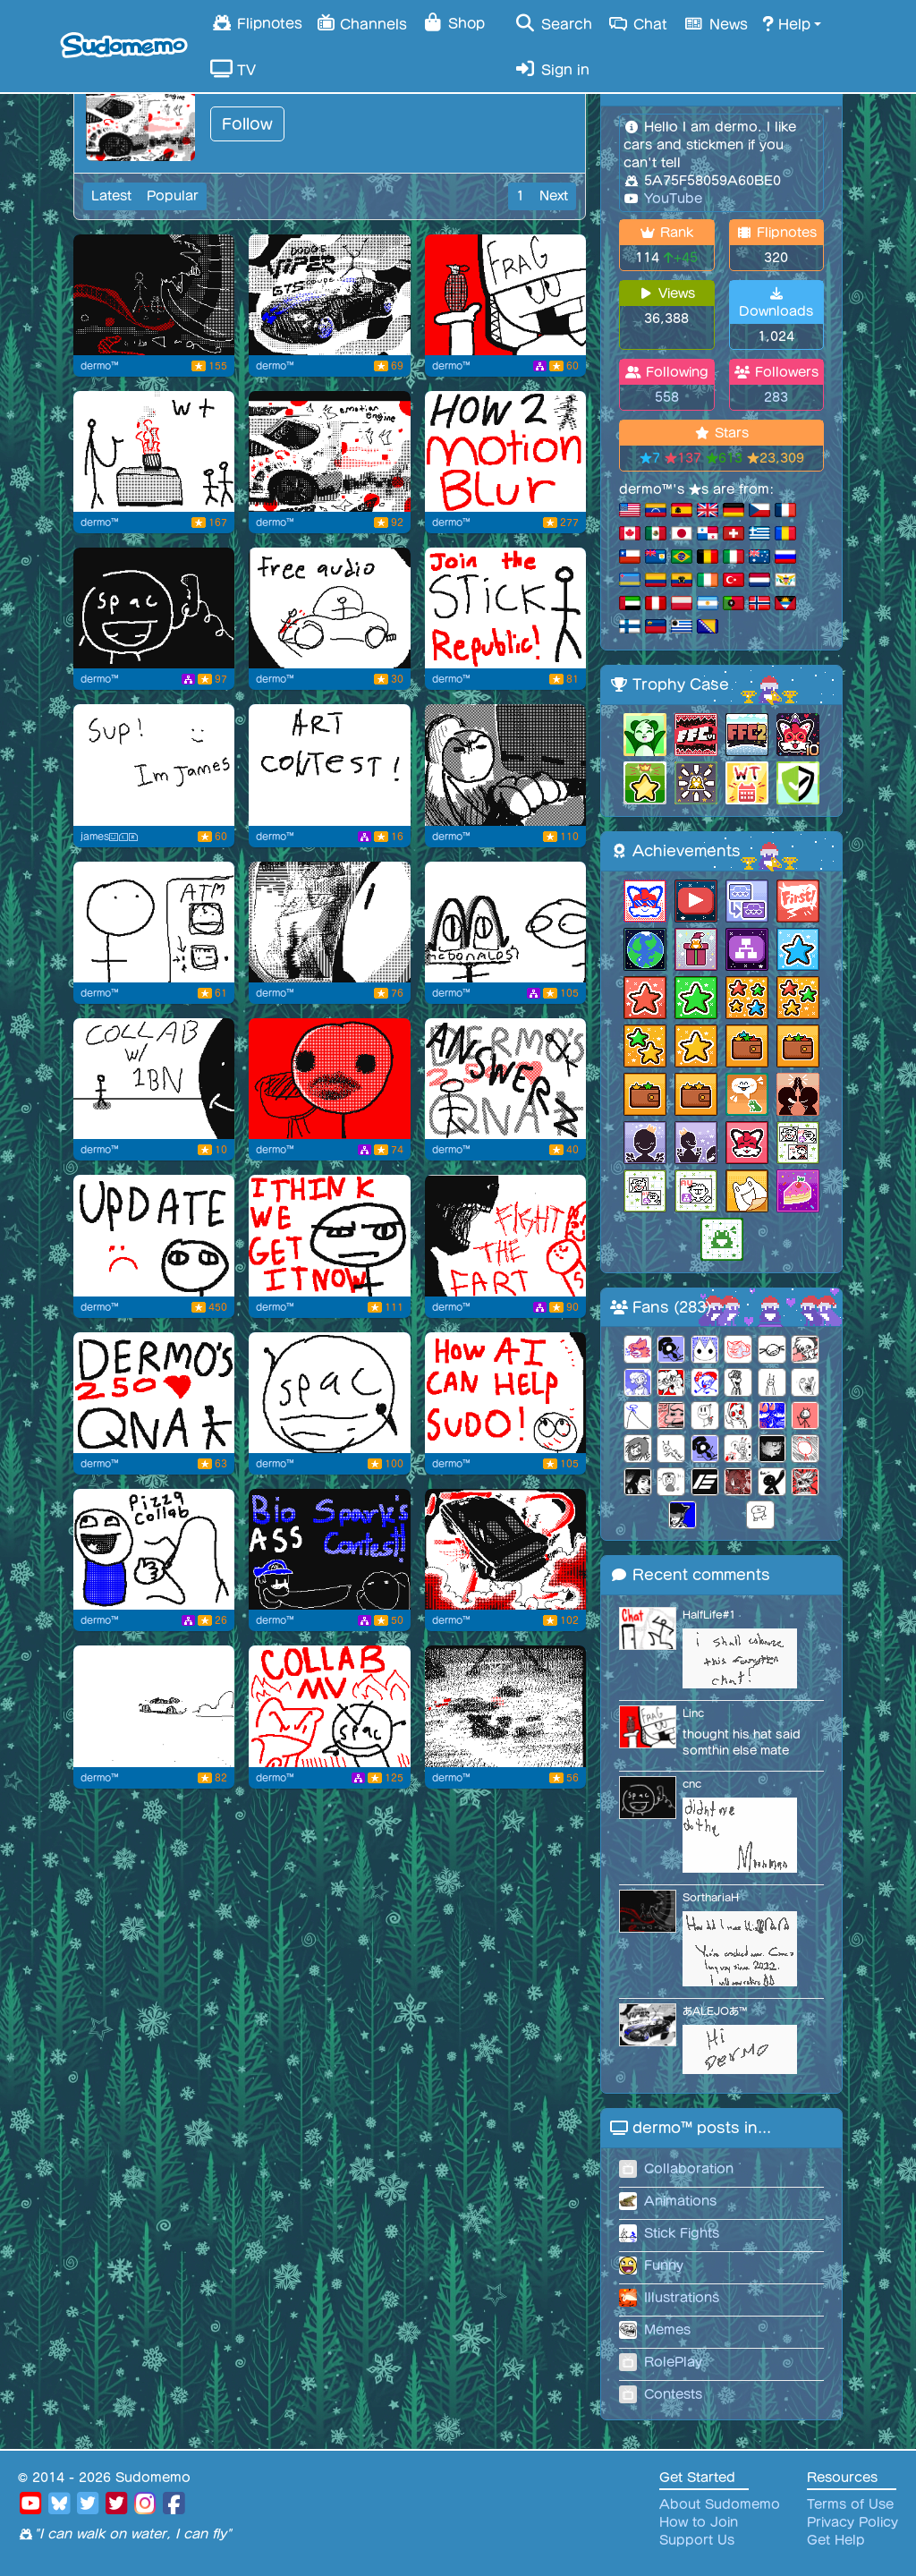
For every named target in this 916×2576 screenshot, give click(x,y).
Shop (453, 22)
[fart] (329, 1705)
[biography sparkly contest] (329, 1549)
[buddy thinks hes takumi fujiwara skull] (505, 764)
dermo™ (100, 365)
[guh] (329, 1235)
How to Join (698, 2522)
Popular (173, 196)
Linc (693, 1713)
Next (553, 196)
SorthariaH (711, 1897)
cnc (692, 1784)
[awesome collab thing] (505, 1235)
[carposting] (329, 294)
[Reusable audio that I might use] (329, 608)
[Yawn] (153, 1078)
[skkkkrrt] (153, 1705)
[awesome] (505, 1705)
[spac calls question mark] (153, 608)
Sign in (551, 69)
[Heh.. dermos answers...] (505, 1078)
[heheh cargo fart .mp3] (505, 1549)
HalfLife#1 (709, 1615)
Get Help (836, 2540)
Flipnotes (256, 22)
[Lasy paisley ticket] (153, 922)
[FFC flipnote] (153, 1235)
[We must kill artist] (505, 294)
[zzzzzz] (329, 764)
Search (553, 23)
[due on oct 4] (153, 1392)
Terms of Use (850, 2504)
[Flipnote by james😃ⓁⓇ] (153, 764)
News (715, 23)
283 (776, 397)
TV (233, 69)
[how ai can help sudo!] (505, 1392)
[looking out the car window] (329, 922)
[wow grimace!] (505, 922)
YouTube (671, 198)
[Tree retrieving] (153, 294)
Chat (637, 23)
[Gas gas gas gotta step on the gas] (153, 451)
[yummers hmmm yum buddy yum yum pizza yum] (153, 1549)
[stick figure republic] (505, 608)
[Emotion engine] (329, 451)
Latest (111, 196)
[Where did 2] (329, 1078)
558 (667, 397)
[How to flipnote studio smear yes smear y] (505, 451)
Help (786, 23)
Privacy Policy (852, 2522)
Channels (362, 22)
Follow (247, 124)
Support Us (696, 2540)
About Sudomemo (719, 2504)
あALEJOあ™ (715, 2011)
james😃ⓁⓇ (110, 836)
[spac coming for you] (329, 1392)
